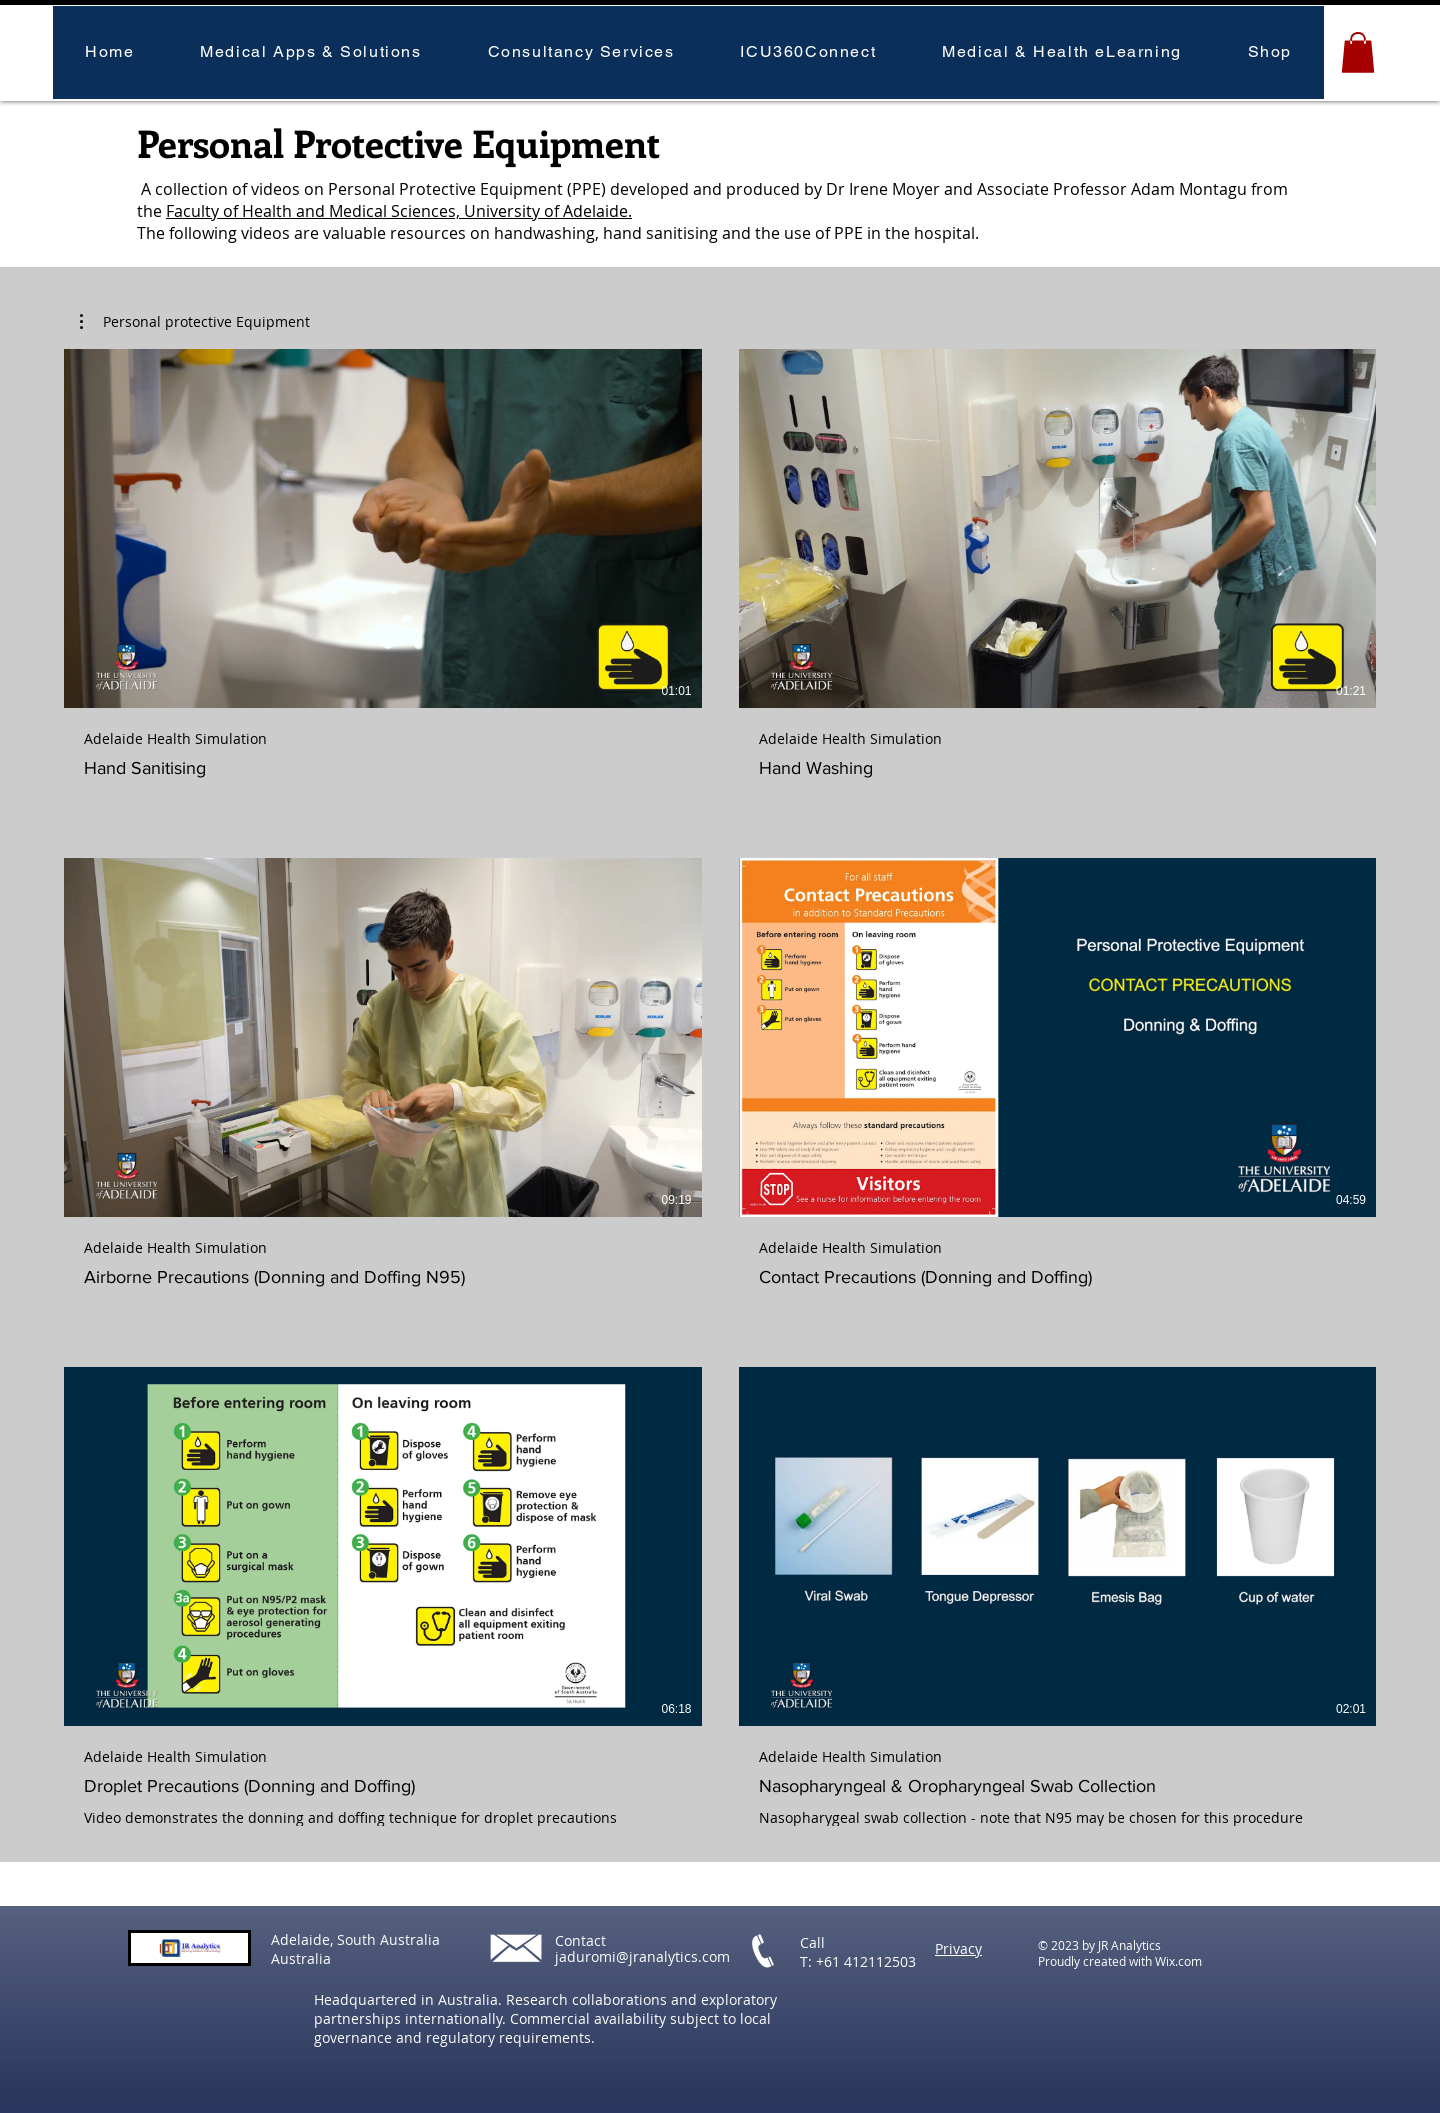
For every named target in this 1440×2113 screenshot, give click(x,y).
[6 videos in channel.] (720, 1087)
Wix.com (1178, 1961)
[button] (310, 52)
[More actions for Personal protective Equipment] (195, 322)
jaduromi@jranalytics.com (642, 1956)
